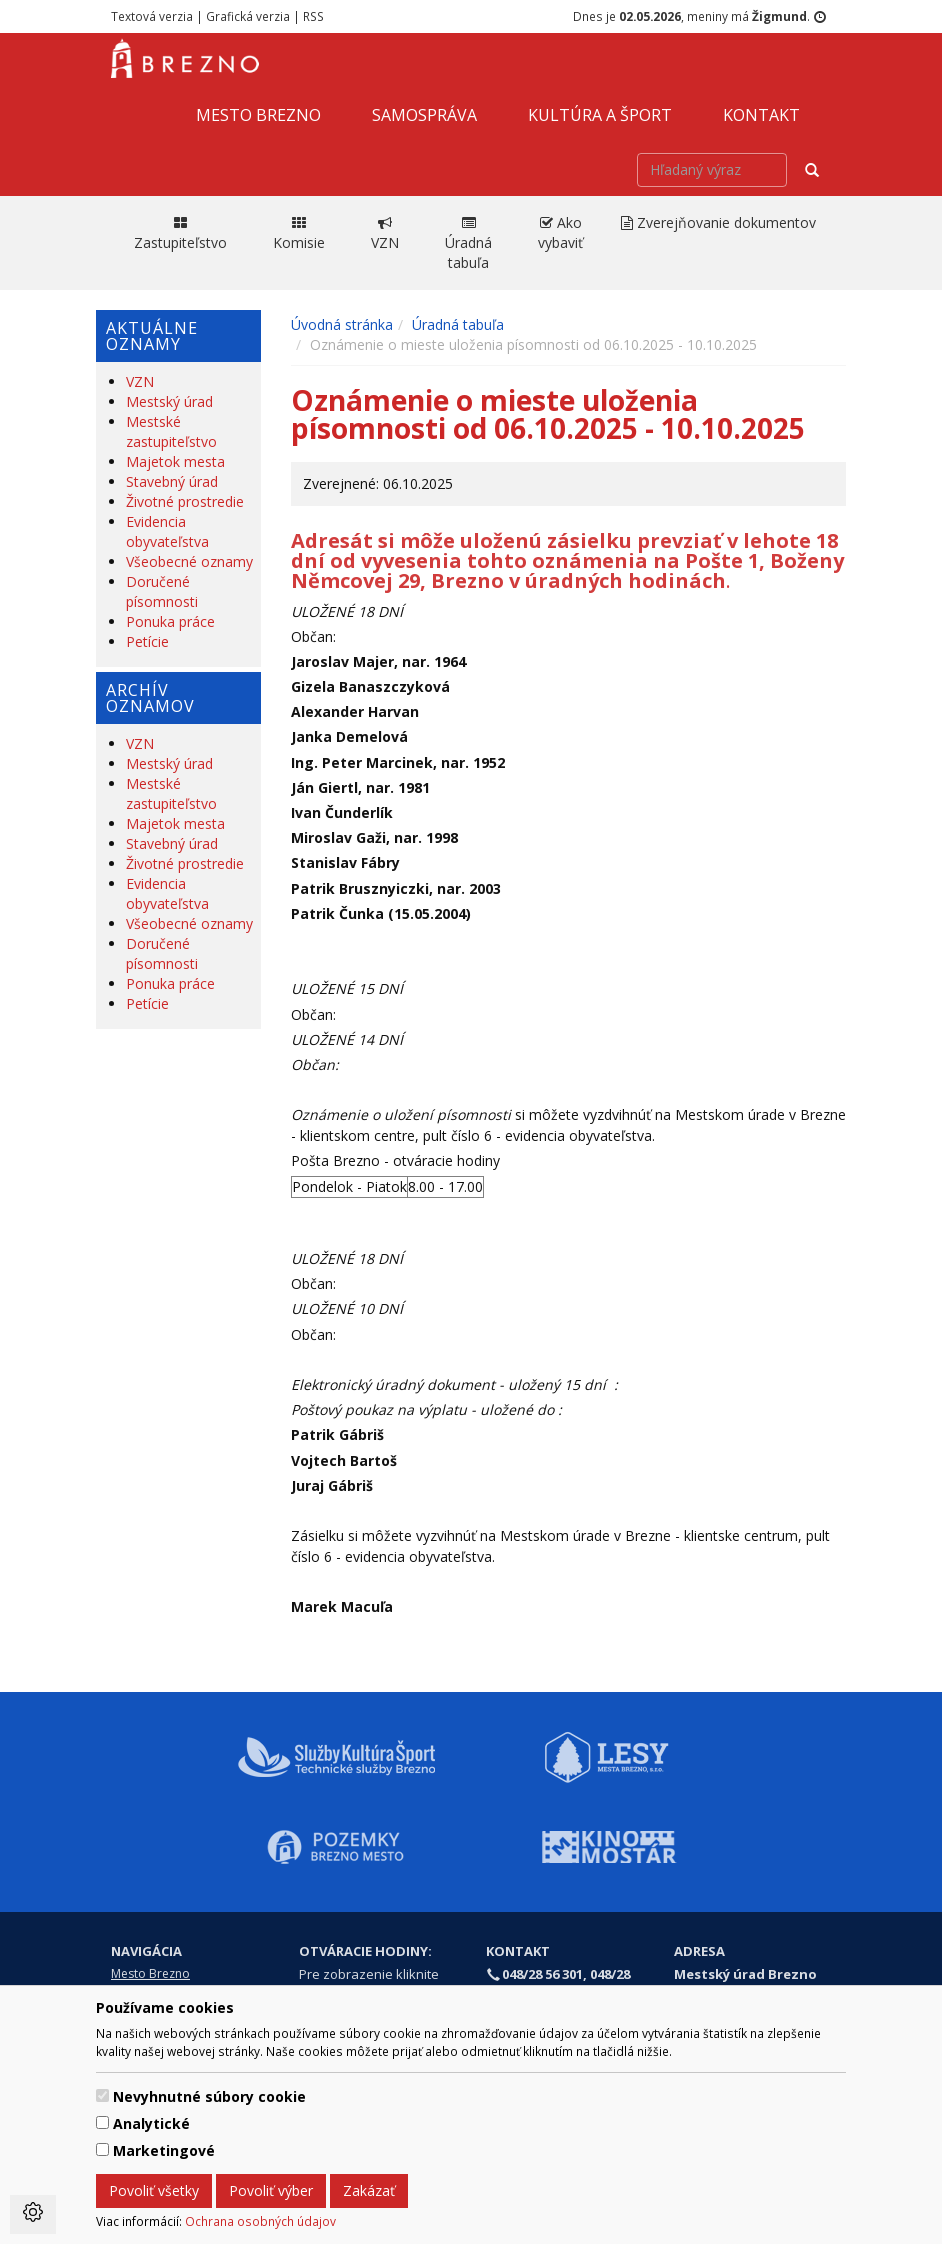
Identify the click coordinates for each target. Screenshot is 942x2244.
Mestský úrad (169, 401)
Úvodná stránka (342, 324)
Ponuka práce (170, 621)
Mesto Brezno (258, 115)
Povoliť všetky (154, 2190)
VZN (140, 381)
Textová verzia (152, 16)
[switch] (102, 2095)
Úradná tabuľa (458, 324)
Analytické (151, 2123)
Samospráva (424, 115)
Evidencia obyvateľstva (167, 531)
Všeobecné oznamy (189, 561)
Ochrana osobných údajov (260, 2221)
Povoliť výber (271, 2190)
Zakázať (369, 2190)
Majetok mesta (175, 461)
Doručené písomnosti (162, 591)
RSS (313, 16)
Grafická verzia (248, 16)
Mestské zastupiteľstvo (171, 431)
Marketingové (164, 2150)
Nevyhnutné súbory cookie (209, 2096)
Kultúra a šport (600, 115)
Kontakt (761, 115)
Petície (147, 641)
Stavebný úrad (172, 481)
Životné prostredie (185, 501)
